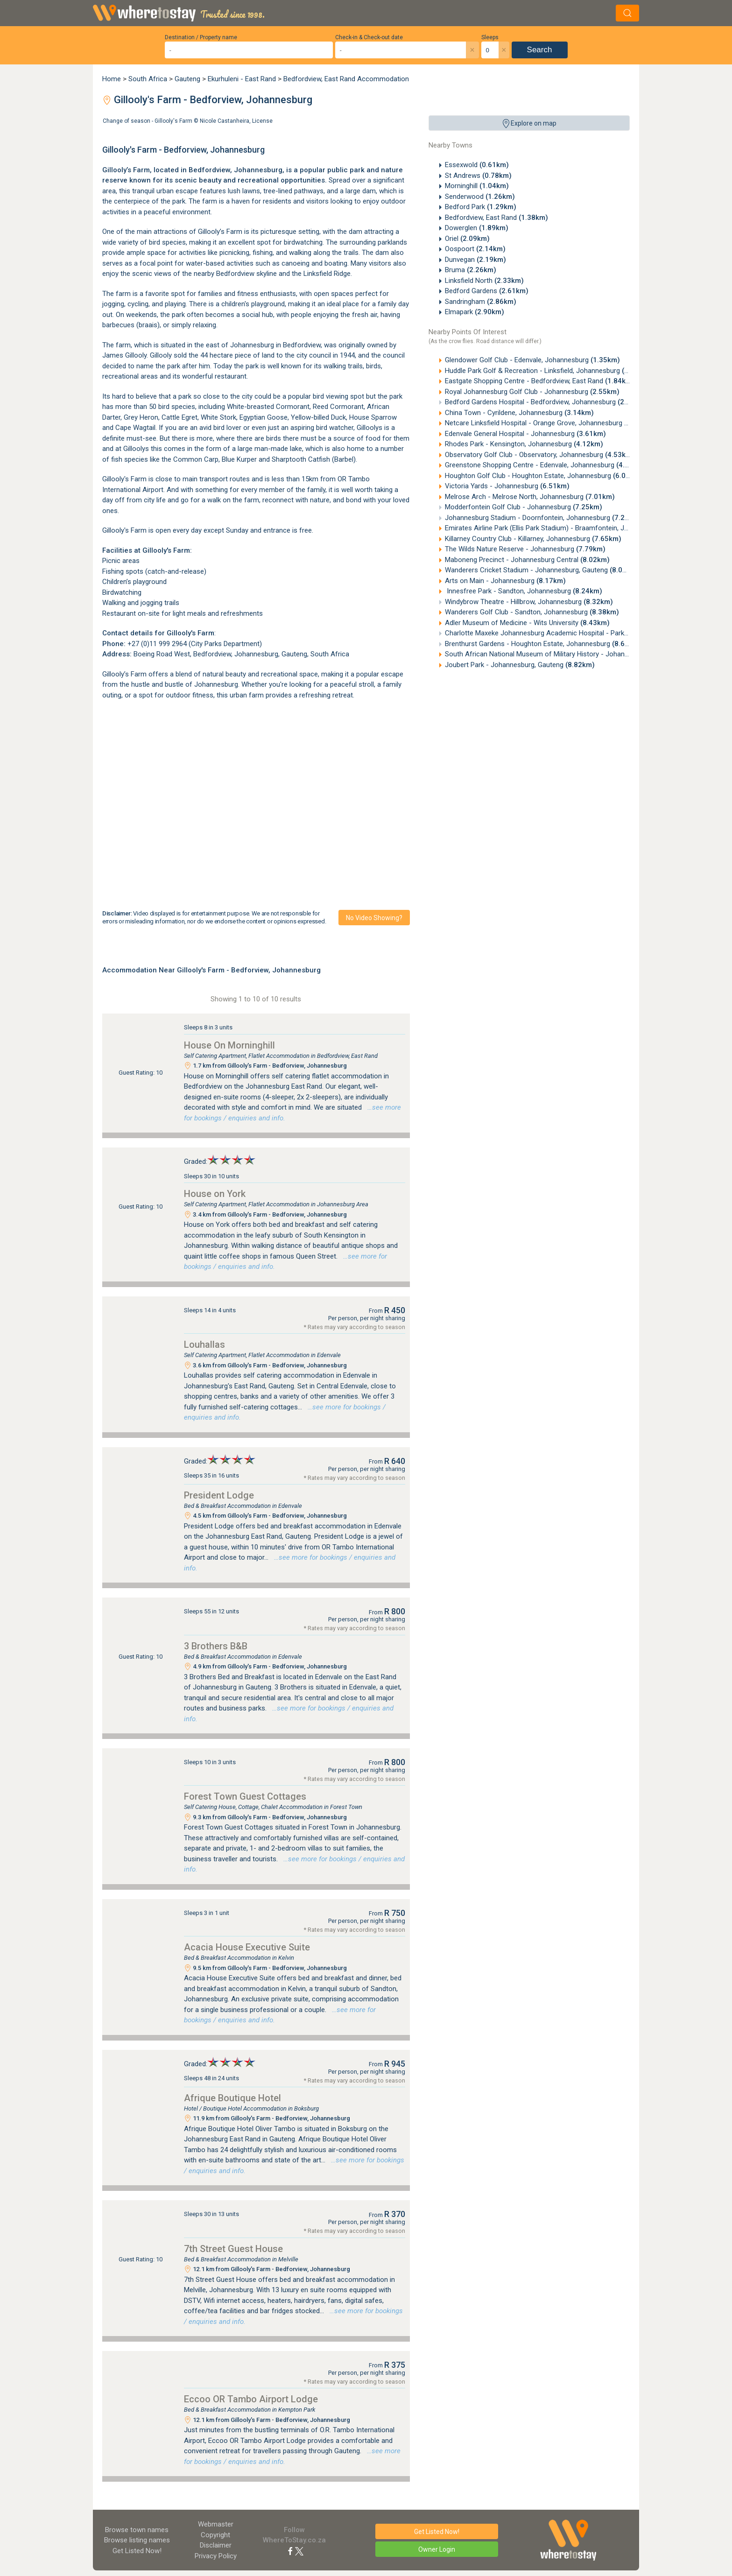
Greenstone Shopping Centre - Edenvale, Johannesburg (545, 465)
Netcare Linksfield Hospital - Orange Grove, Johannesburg (549, 423)
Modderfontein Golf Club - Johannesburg (523, 507)
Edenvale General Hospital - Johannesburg (525, 433)
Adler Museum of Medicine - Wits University (527, 623)
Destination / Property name (201, 37)
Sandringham (480, 301)
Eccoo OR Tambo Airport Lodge (251, 2399)
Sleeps (490, 37)
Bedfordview (209, 170)
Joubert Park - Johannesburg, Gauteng (520, 665)
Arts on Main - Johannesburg (505, 581)
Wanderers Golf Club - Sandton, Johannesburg (532, 612)
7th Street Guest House (233, 2248)
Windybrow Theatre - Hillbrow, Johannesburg (529, 602)
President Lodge (219, 1495)
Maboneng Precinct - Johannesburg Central (527, 560)
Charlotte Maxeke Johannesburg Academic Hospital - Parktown (558, 633)
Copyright (215, 2535)
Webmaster (215, 2524)
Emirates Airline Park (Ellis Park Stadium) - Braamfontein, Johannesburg (570, 528)
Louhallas (204, 1344)
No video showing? (374, 918)
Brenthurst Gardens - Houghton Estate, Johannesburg (543, 644)
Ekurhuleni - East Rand (242, 79)
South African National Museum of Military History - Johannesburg (563, 654)
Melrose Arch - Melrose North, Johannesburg (530, 497)
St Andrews (478, 175)
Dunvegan (475, 259)
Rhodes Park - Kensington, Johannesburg (524, 444)
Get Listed (137, 2551)
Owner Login (436, 2549)
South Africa (147, 79)
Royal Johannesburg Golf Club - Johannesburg (532, 391)
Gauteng (187, 79)
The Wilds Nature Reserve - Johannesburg (525, 549)
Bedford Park (480, 207)
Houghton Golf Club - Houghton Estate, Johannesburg (543, 476)
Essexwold (477, 165)
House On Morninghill (229, 1045)
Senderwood (480, 196)
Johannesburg (256, 654)
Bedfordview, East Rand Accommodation (346, 79)
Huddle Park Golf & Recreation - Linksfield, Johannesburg (548, 370)
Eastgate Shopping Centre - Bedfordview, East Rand (539, 381)
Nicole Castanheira (224, 121)
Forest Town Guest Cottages (245, 1796)
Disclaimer (216, 2545)
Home (111, 79)
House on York (215, 1193)
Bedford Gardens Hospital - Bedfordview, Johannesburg (546, 402)
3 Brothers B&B (215, 1646)
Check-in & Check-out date (369, 37)
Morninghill (477, 186)
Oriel (467, 238)
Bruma (470, 270)
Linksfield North (484, 280)
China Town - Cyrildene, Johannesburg (519, 412)
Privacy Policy (216, 2556)
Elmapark (474, 312)
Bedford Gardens (486, 291)
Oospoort (475, 249)
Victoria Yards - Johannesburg (507, 486)
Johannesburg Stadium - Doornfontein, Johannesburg (543, 518)
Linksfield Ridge (327, 273)
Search (539, 49)
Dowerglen (476, 228)
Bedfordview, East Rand (496, 217)
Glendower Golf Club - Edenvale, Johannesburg (532, 360)
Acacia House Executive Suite (247, 1947)
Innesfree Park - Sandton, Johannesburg (523, 591)
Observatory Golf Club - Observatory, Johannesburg (539, 454)
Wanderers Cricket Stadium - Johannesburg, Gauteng (542, 570)
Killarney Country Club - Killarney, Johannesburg (533, 539)
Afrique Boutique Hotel (232, 2098)
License (262, 121)
